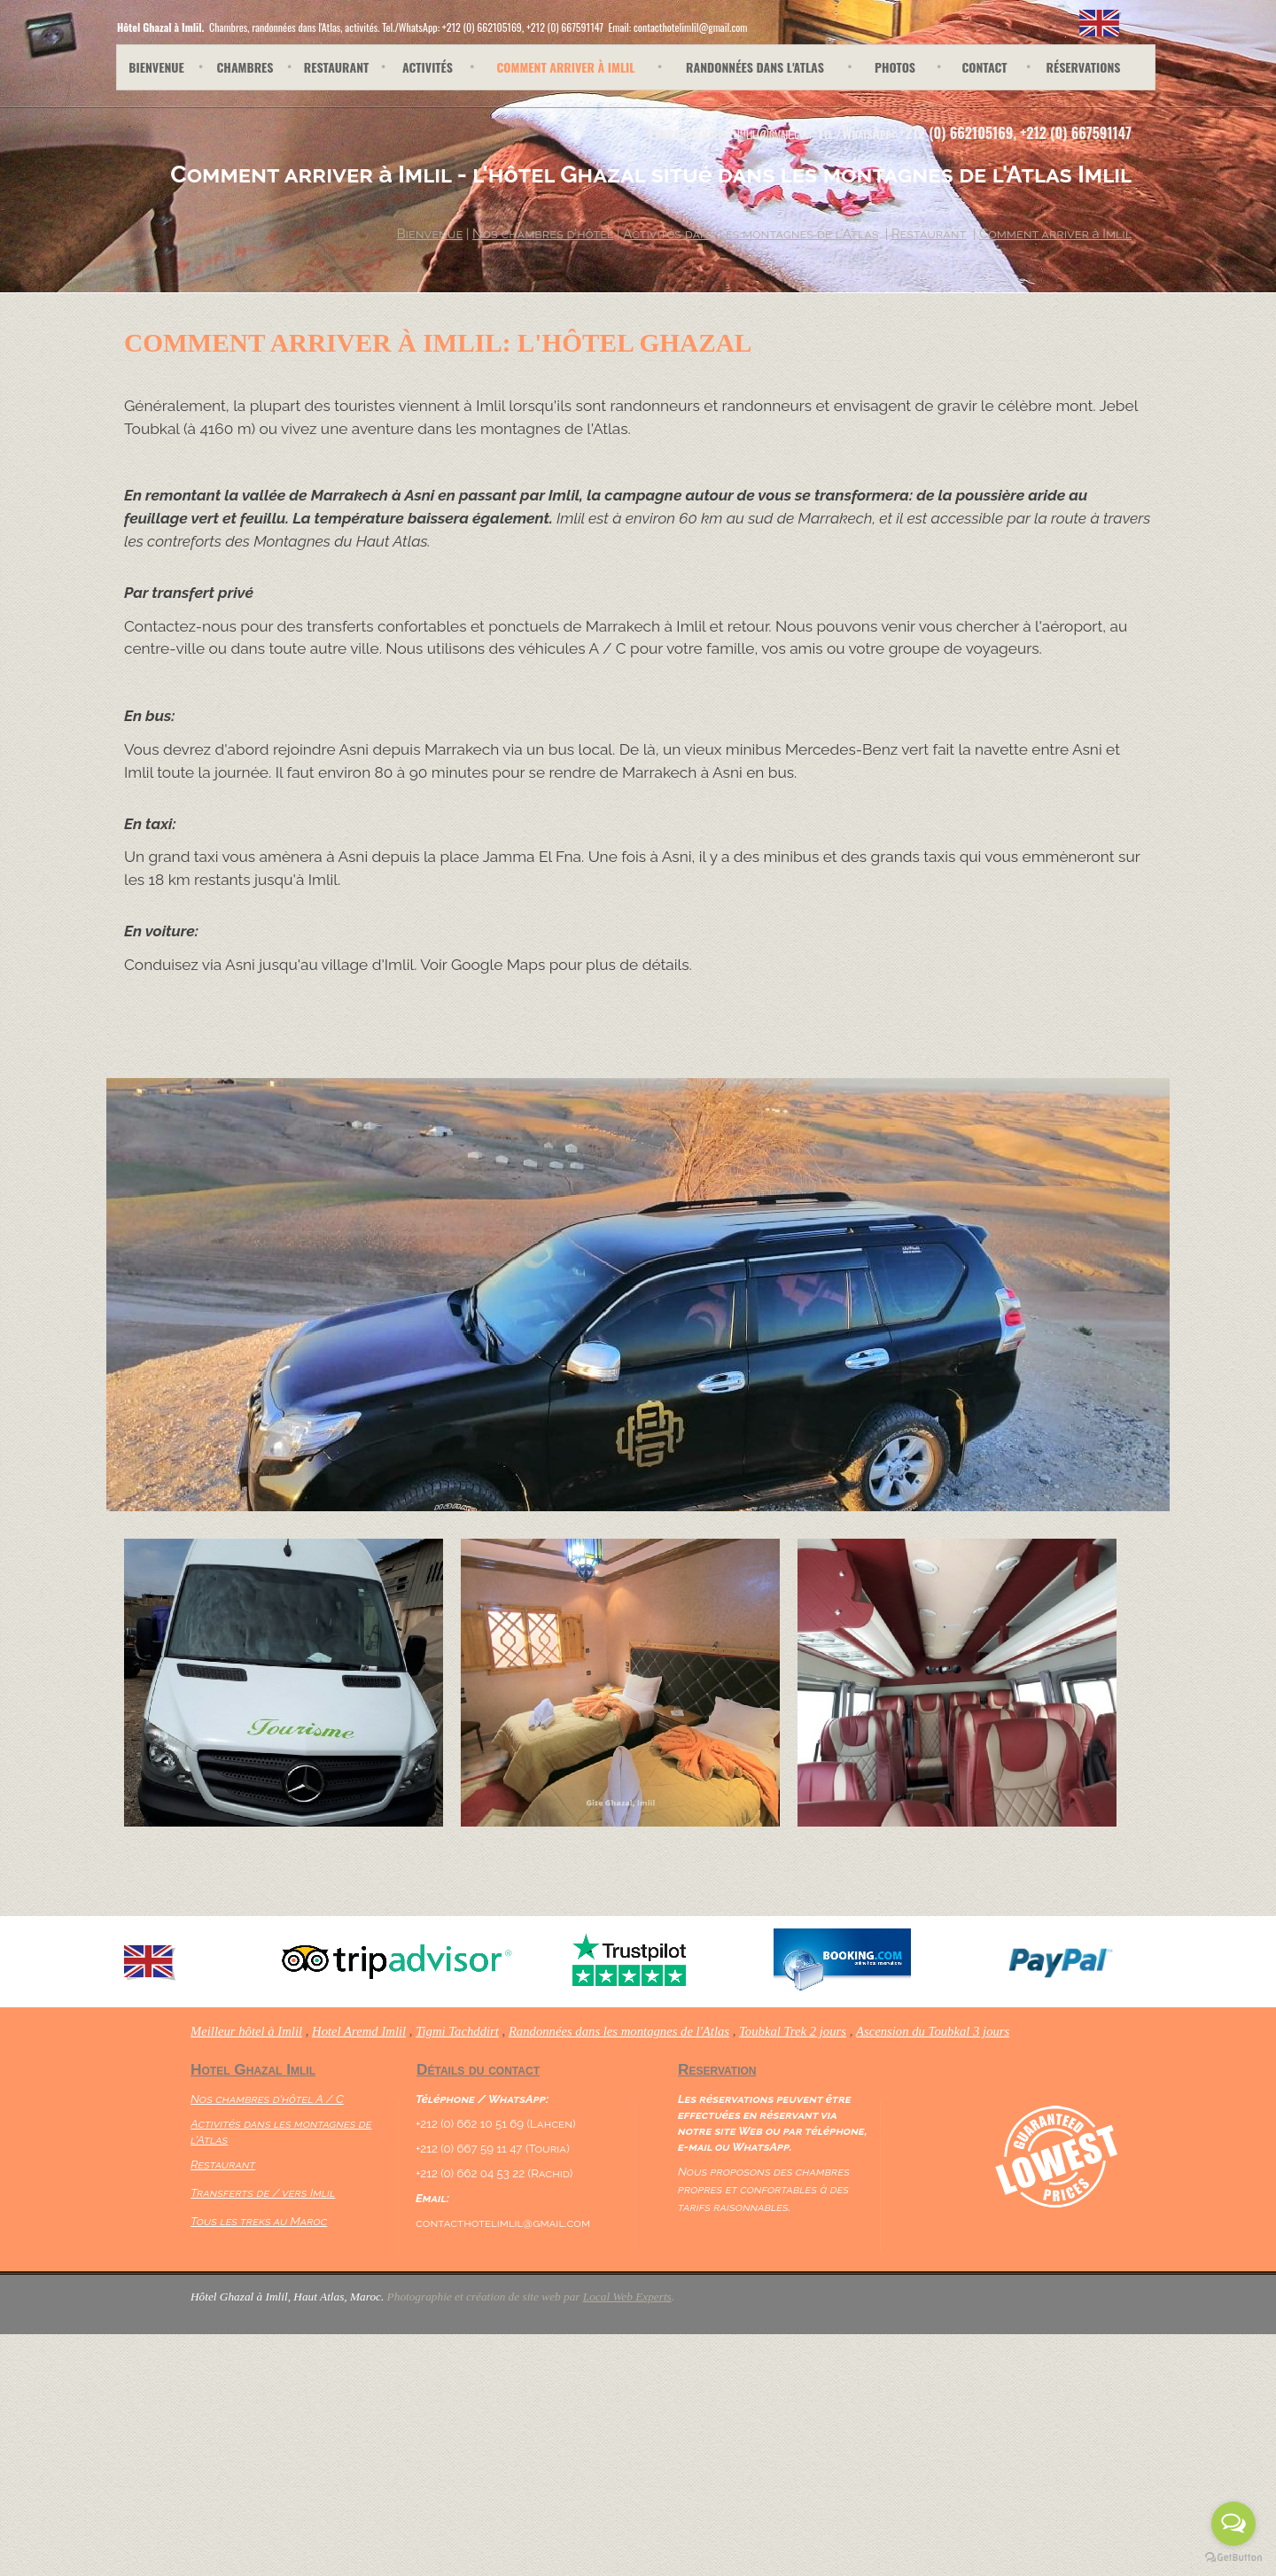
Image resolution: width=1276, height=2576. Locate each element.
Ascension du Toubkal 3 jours (932, 2031)
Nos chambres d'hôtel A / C (267, 2098)
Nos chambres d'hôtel (542, 233)
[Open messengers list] (1233, 2524)
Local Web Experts (627, 2296)
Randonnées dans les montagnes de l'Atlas (619, 2031)
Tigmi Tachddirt (457, 2031)
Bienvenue (430, 233)
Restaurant (223, 2164)
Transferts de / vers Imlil (263, 2192)
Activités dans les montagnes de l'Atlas (750, 233)
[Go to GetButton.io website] (1233, 2558)
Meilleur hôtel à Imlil (246, 2031)
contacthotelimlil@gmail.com (747, 133)
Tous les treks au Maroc (259, 2221)
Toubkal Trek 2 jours (792, 2031)
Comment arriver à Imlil (1055, 233)
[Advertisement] (373, 2448)
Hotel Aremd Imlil (359, 2031)
